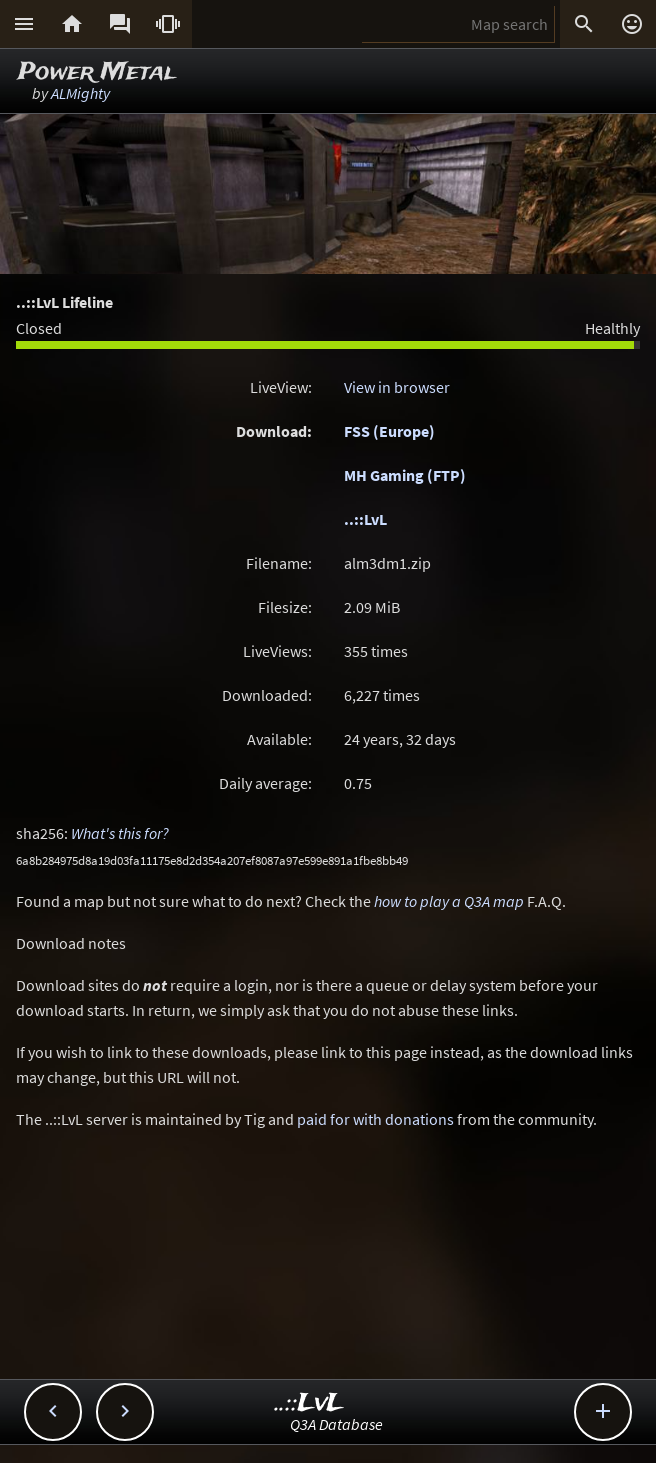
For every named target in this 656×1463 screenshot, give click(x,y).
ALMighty (80, 93)
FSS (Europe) (389, 431)
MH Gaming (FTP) (405, 475)
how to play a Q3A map (449, 901)
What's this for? (120, 833)
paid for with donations (375, 1119)
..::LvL (365, 519)
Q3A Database (336, 1424)
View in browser (397, 387)
